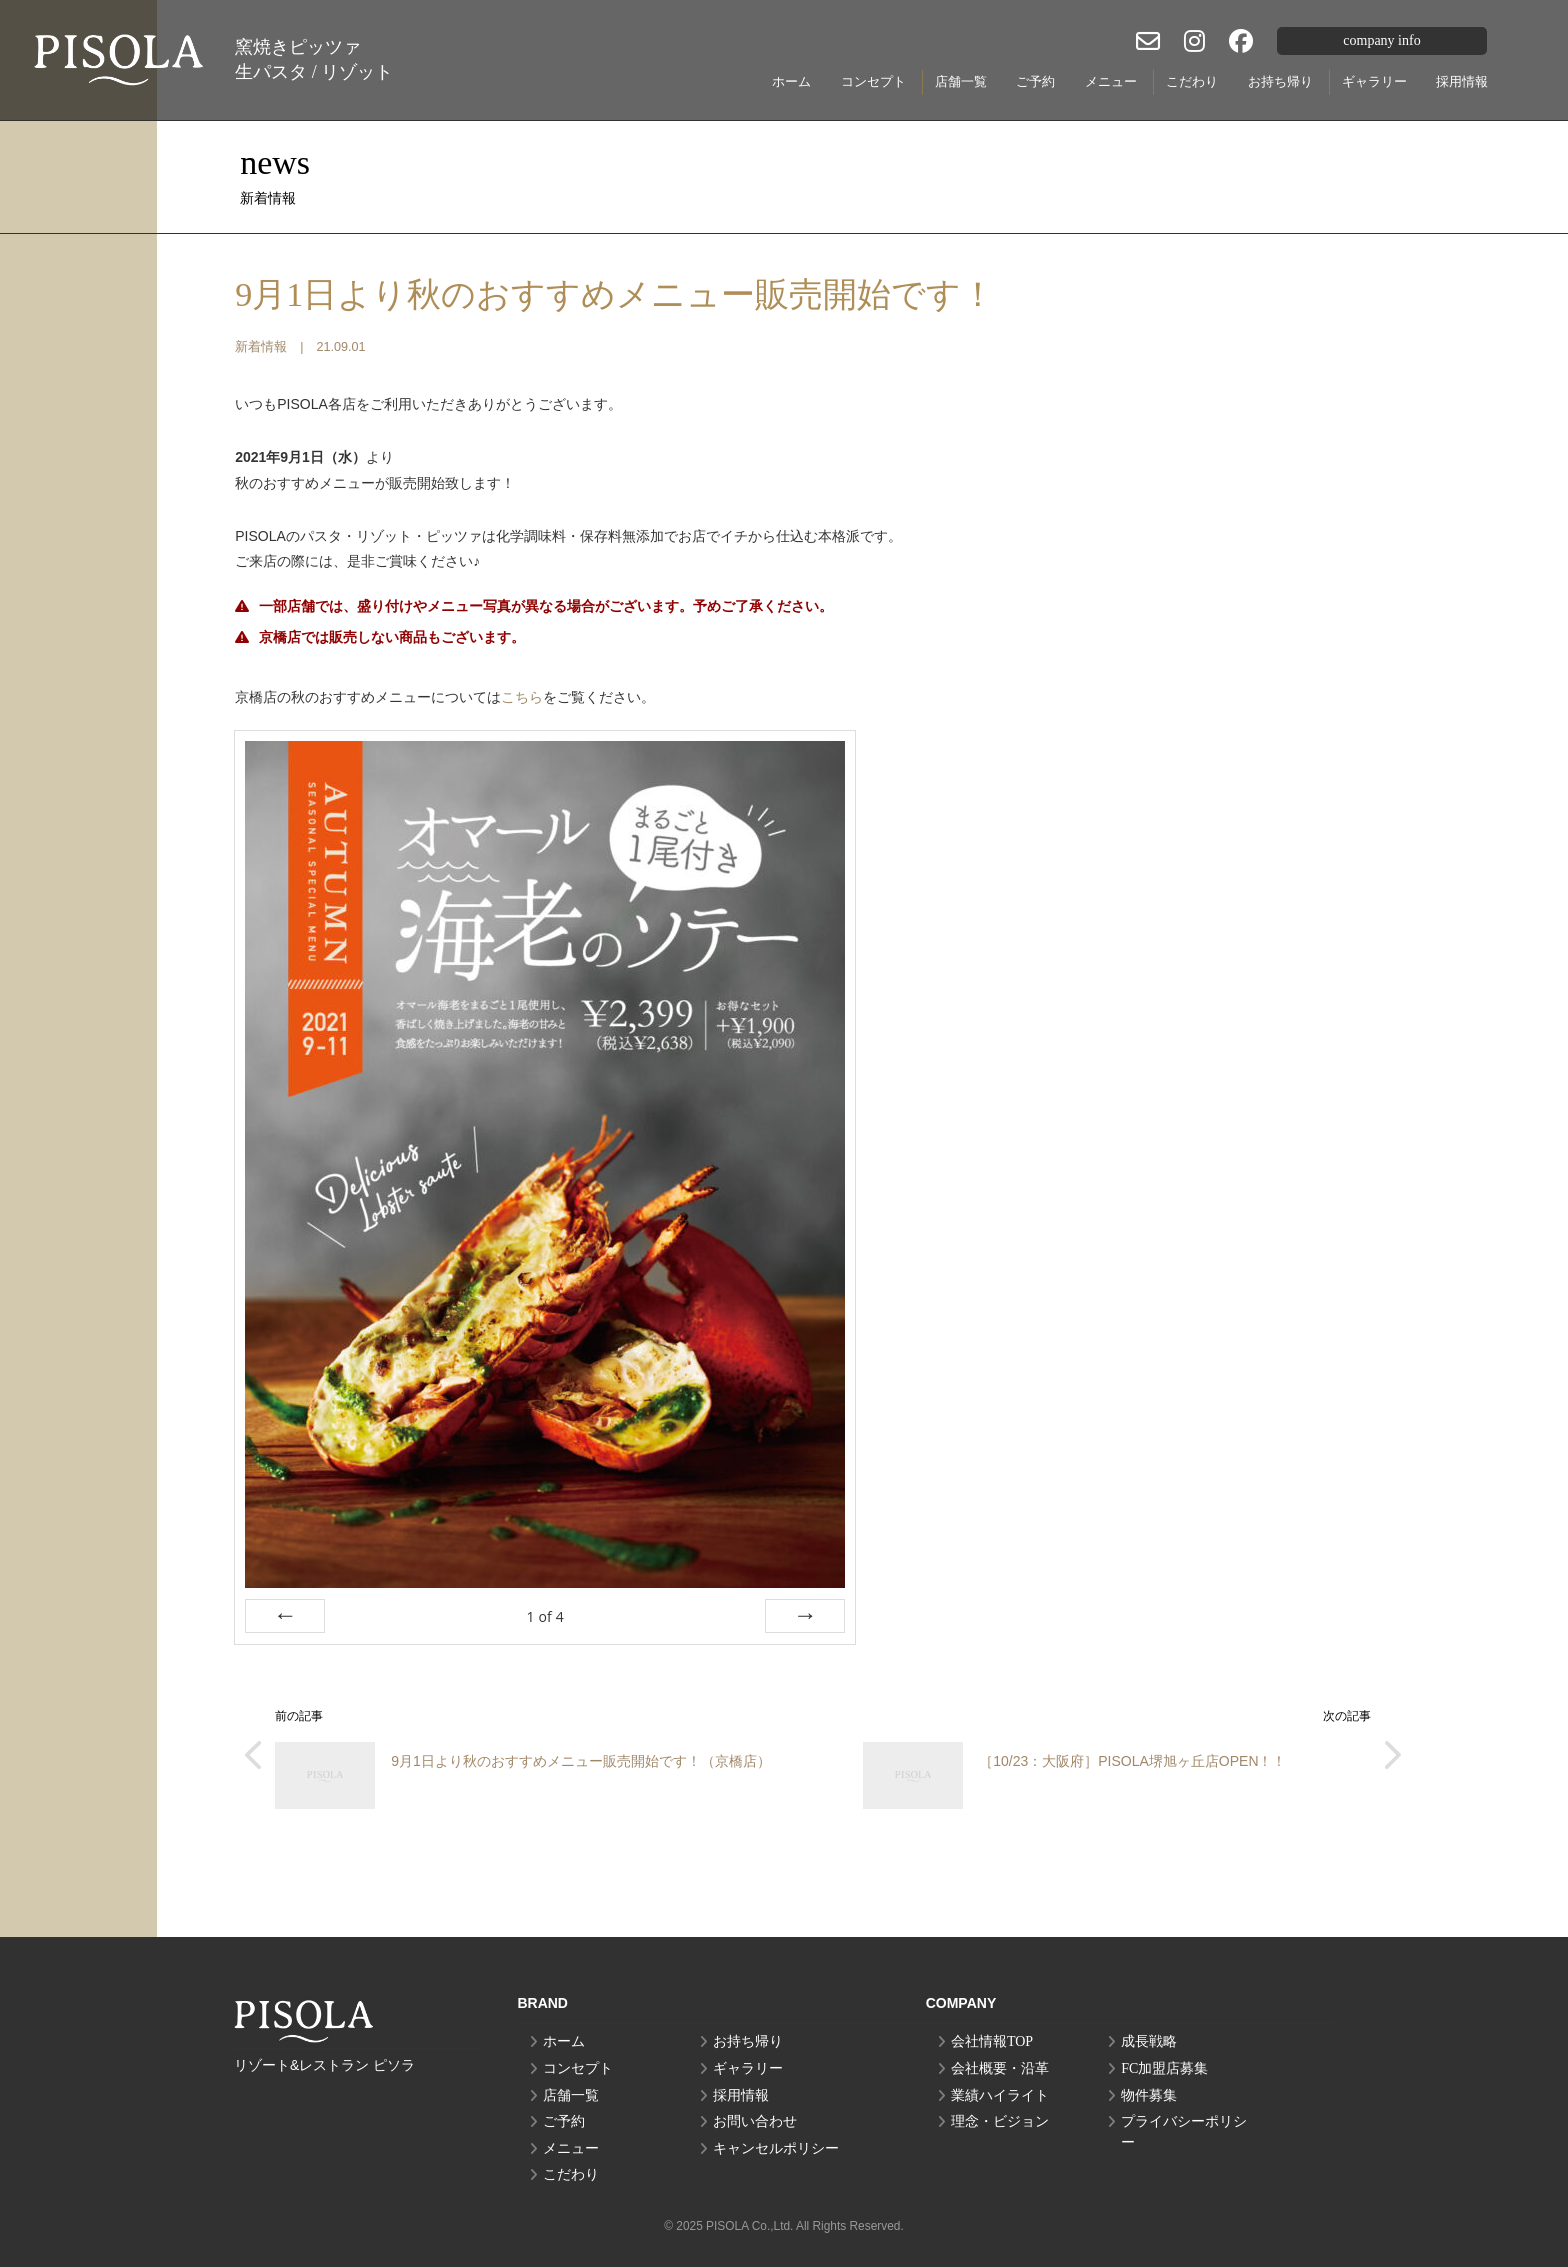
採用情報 (1462, 81)
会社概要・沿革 (1000, 2068)
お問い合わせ (755, 2121)
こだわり (1192, 81)
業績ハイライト (1000, 2095)
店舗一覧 (961, 81)
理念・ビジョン (1000, 2121)
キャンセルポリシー (776, 2148)
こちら (522, 697)
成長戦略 (1149, 2041)
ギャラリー (1374, 81)
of (545, 1616)
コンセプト (873, 81)
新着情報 (261, 347)
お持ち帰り (1280, 81)
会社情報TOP (992, 2041)
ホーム (791, 81)
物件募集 (1149, 2095)
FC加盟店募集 (1164, 2068)
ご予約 (1035, 81)
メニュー (1111, 81)
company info (1381, 40)
